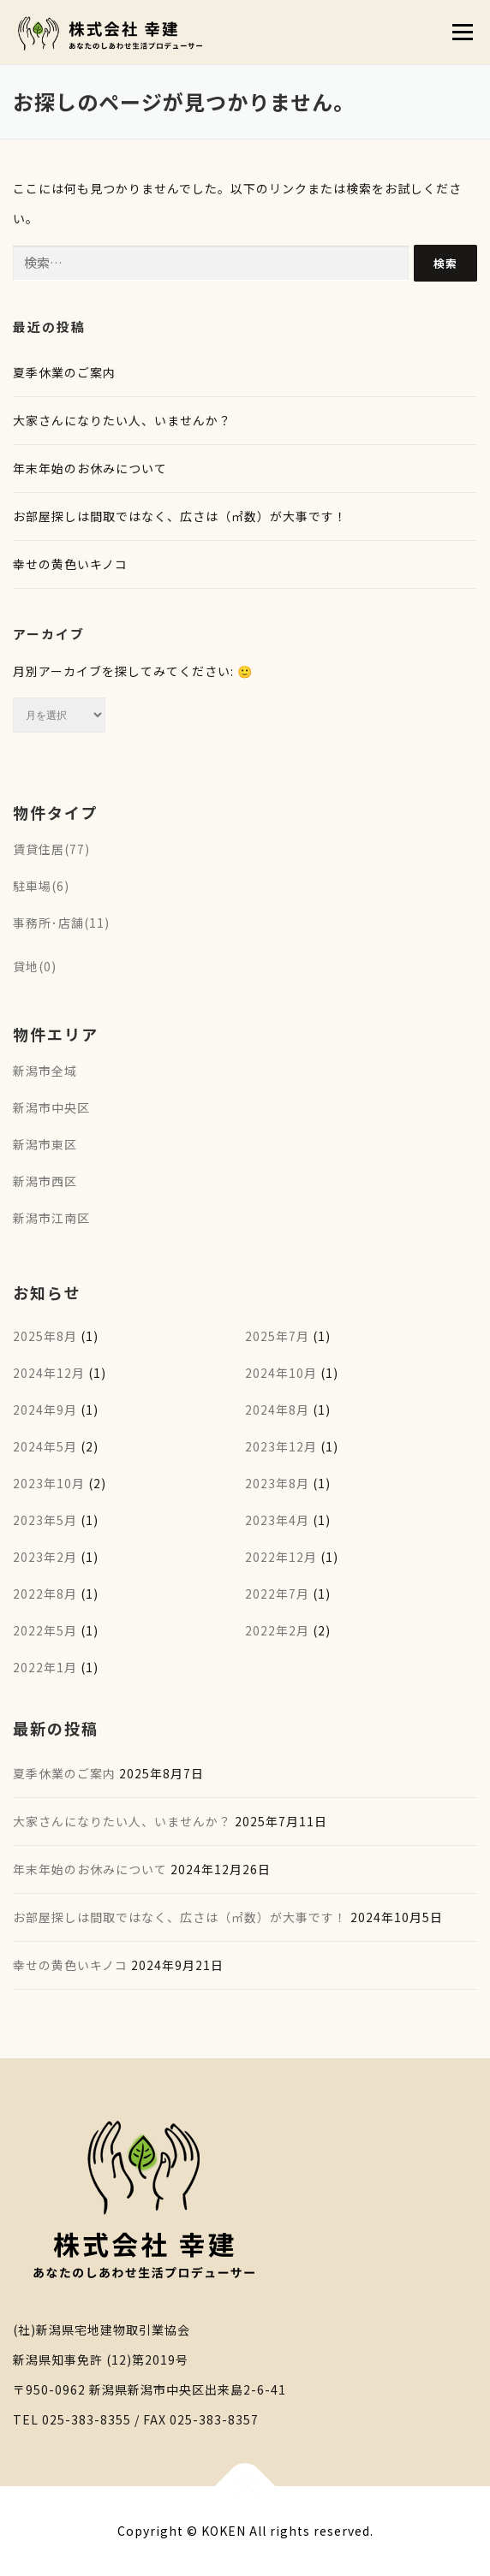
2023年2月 (45, 1556)
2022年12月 (281, 1556)
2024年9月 (45, 1409)
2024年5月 (45, 1446)
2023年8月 (277, 1483)
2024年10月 (281, 1372)
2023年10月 (49, 1483)
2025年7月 (277, 1335)
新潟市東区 (45, 1144)
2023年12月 (281, 1446)
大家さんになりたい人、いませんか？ (122, 420)
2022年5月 (45, 1630)
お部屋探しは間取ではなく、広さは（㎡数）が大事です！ (180, 516)
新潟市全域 (45, 1070)
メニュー (462, 31)
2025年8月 (45, 1335)
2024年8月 (277, 1409)
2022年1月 (45, 1667)
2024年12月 (49, 1372)
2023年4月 (277, 1519)
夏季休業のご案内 (64, 372)
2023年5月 (45, 1519)
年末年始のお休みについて (90, 468)
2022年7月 (277, 1593)
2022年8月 (45, 1593)
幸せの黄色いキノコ (70, 564)
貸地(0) (35, 966)
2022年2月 (277, 1630)
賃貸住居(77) (51, 849)
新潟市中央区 (51, 1107)
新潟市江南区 (51, 1217)
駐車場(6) (41, 885)
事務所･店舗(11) (61, 922)
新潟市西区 (45, 1181)
